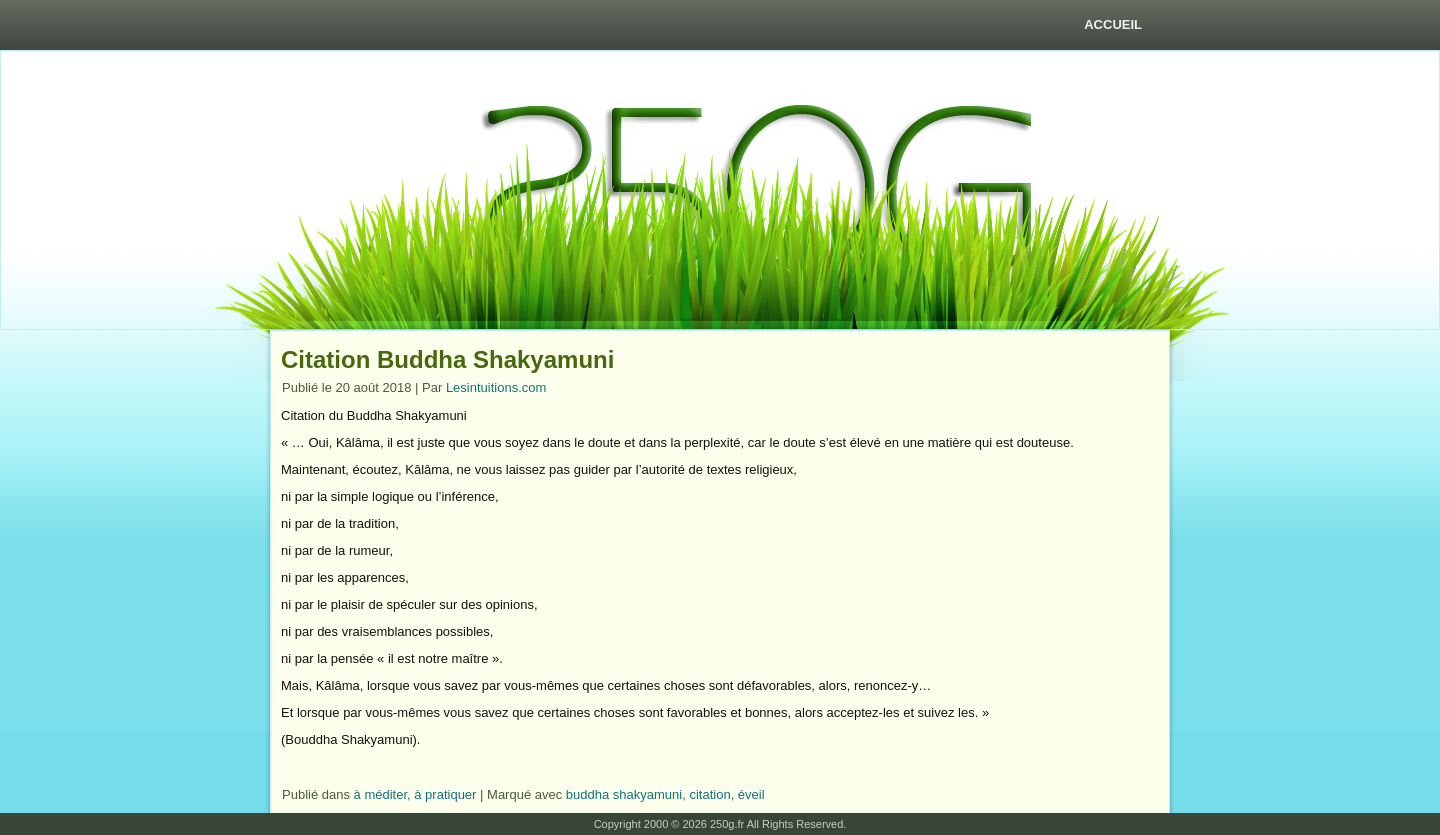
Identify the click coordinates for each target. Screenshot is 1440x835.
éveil (751, 794)
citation (709, 794)
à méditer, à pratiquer (415, 794)
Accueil (1113, 24)
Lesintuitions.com (496, 387)
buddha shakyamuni (624, 794)
